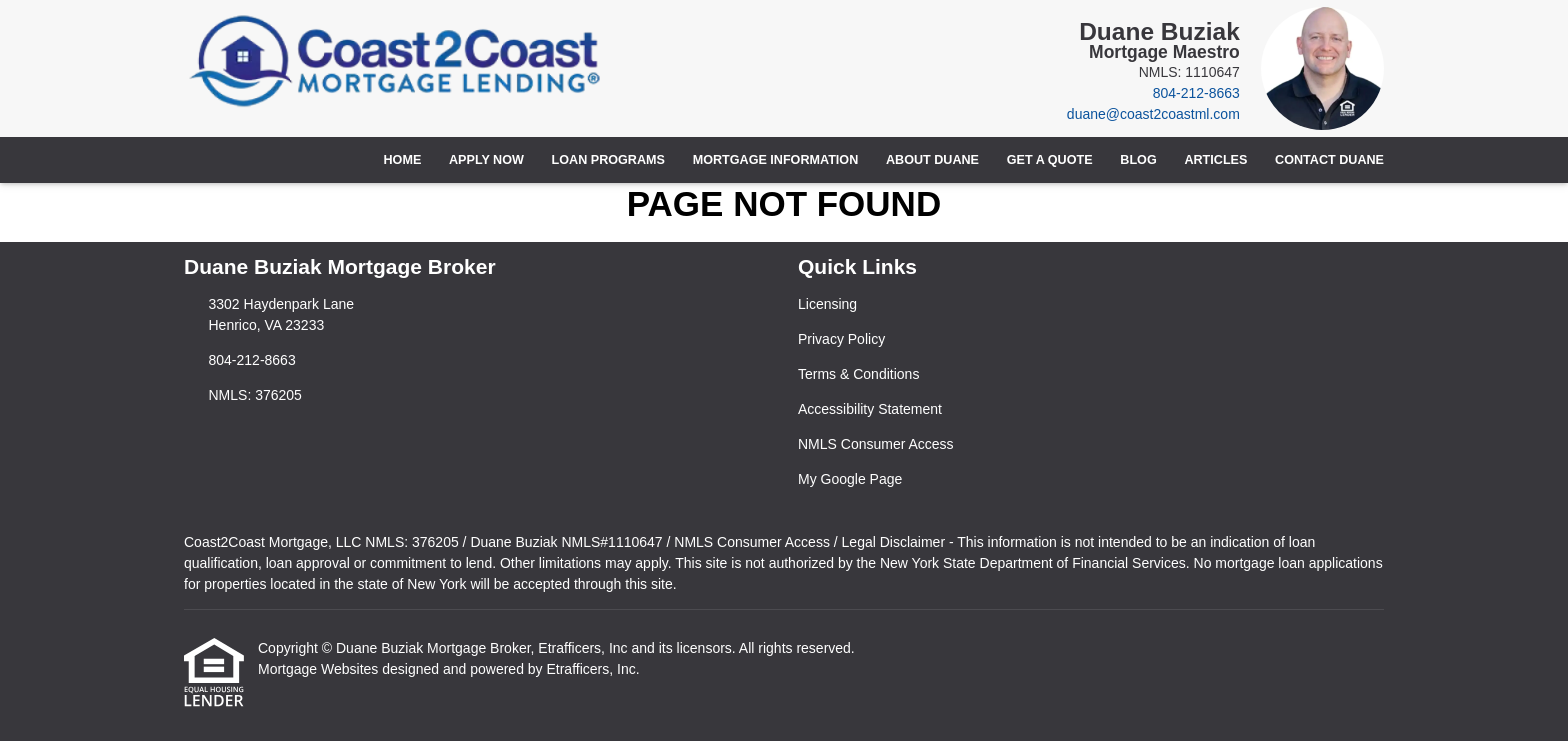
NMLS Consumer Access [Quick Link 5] (876, 444)
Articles (1215, 160)
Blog (1138, 160)
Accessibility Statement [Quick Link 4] (870, 409)
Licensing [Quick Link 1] (827, 304)
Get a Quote (1050, 160)
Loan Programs (608, 160)
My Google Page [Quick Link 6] (850, 479)
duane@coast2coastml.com (1153, 114)
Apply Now (486, 160)
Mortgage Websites (320, 669)
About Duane (932, 160)
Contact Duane (1329, 160)
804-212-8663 (1196, 93)
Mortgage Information (776, 160)
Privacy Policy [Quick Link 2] (841, 339)
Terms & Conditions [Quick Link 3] (858, 374)
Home (403, 160)
